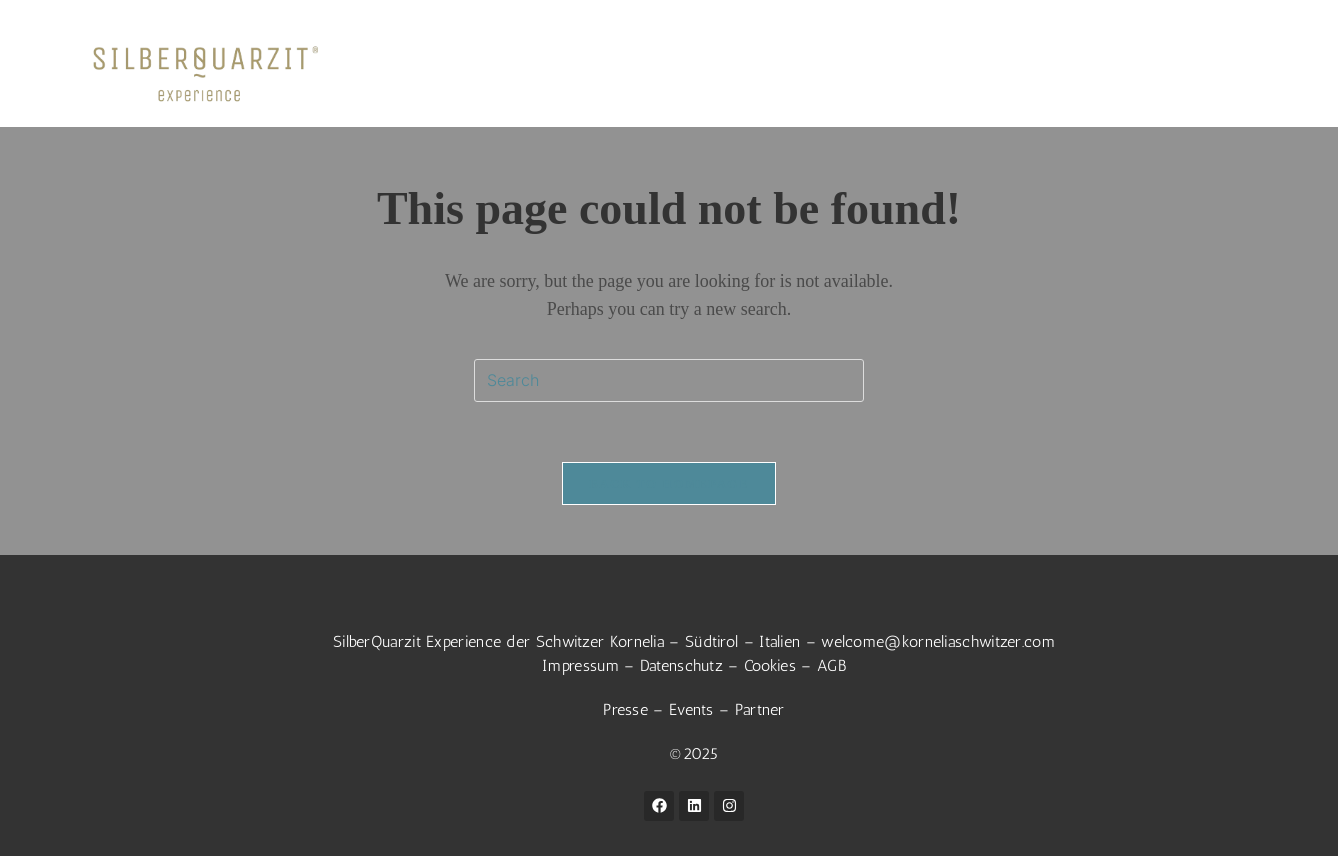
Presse (625, 709)
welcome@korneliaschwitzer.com (938, 641)
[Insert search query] (669, 380)
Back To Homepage (668, 483)
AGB (831, 665)
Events (691, 709)
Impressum (580, 665)
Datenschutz (681, 665)
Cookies (770, 665)
